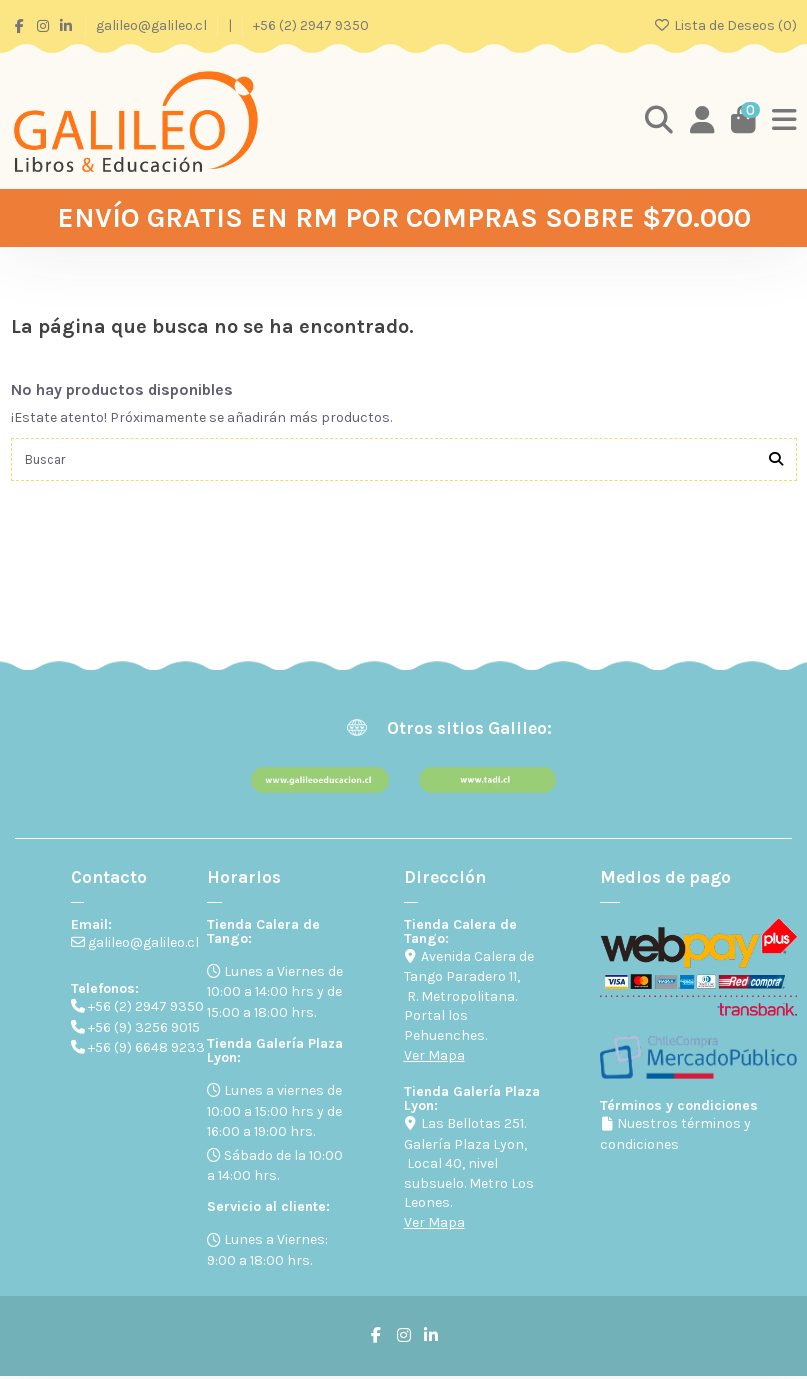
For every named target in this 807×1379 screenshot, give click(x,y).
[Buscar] (776, 460)
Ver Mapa (434, 1058)
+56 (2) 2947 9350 (311, 25)
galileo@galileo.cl (153, 25)
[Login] (699, 121)
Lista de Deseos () (725, 25)
